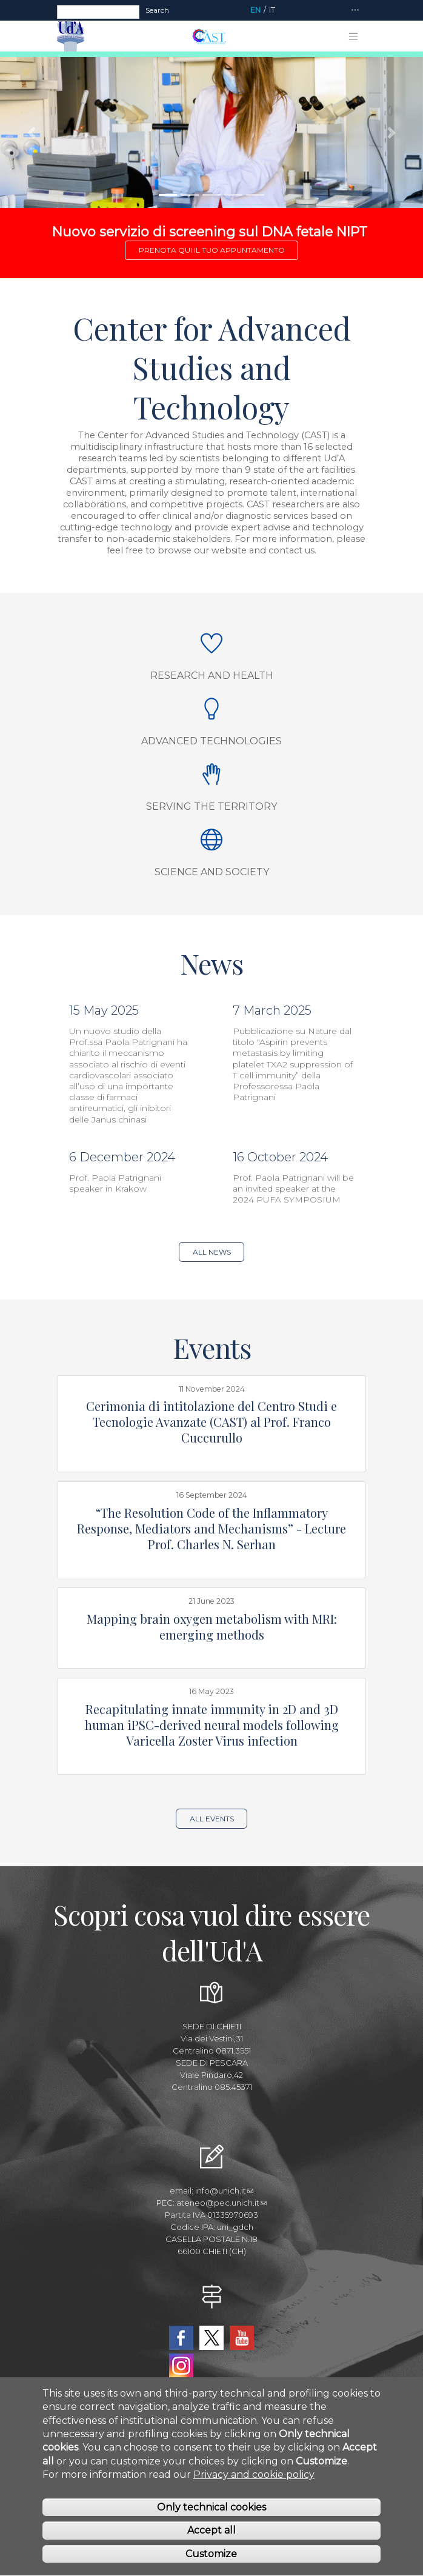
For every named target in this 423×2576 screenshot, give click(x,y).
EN (255, 10)
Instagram (181, 2366)
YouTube (242, 2338)
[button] (32, 132)
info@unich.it (224, 2190)
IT (272, 10)
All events (212, 1818)
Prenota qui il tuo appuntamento (212, 250)
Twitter (211, 2338)
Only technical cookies (211, 2523)
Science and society (212, 872)
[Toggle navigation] (355, 10)
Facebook (181, 2338)
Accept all (211, 2546)
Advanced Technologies (211, 741)
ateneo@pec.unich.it (221, 2202)
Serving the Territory (211, 806)
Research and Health (211, 675)
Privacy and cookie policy (254, 2490)
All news (212, 1251)
